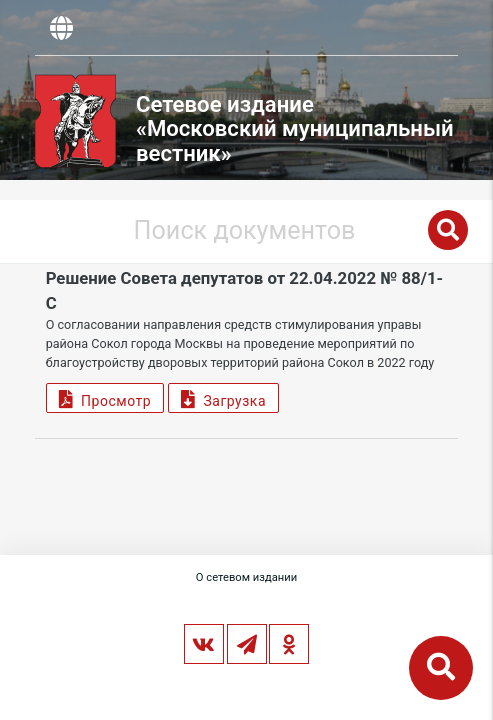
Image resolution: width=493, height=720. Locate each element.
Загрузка (223, 398)
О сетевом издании (246, 577)
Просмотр (105, 398)
